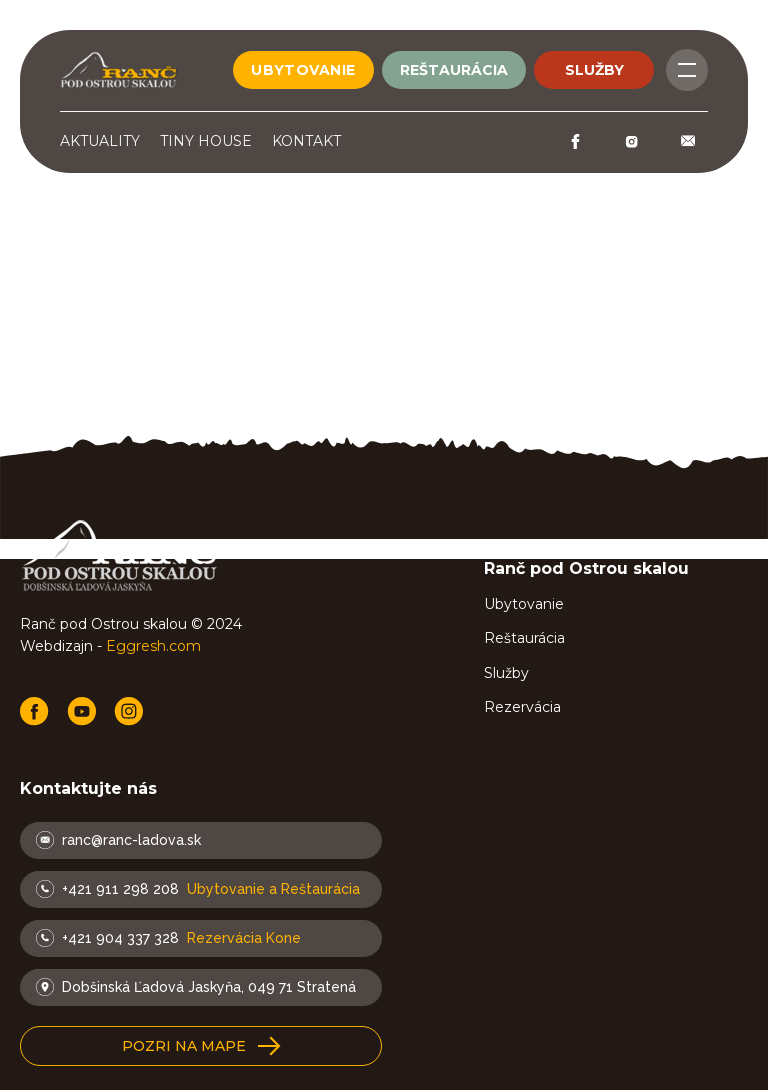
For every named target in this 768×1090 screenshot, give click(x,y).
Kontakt (306, 141)
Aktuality (100, 141)
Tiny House (206, 141)
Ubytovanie (524, 604)
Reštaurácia (524, 638)
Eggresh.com (153, 646)
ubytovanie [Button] (303, 70)
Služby (506, 673)
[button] (201, 1046)
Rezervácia (522, 707)
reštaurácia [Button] (454, 70)
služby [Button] (594, 70)
